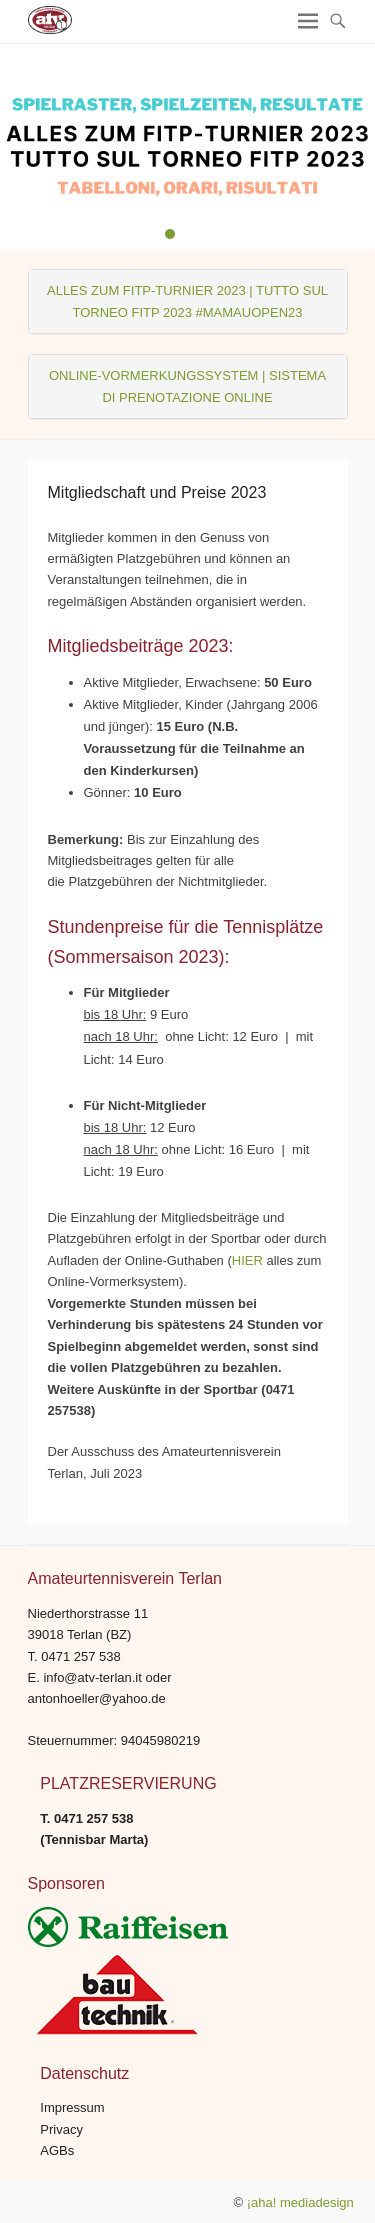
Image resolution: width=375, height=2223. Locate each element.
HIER (247, 1260)
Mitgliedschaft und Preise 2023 (157, 492)
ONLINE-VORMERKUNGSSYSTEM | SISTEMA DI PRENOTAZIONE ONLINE (187, 386)
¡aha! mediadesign (300, 2202)
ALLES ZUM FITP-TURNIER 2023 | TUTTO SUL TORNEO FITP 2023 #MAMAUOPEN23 (187, 301)
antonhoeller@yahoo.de (97, 1698)
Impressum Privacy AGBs (72, 2129)
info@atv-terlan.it (92, 1677)
